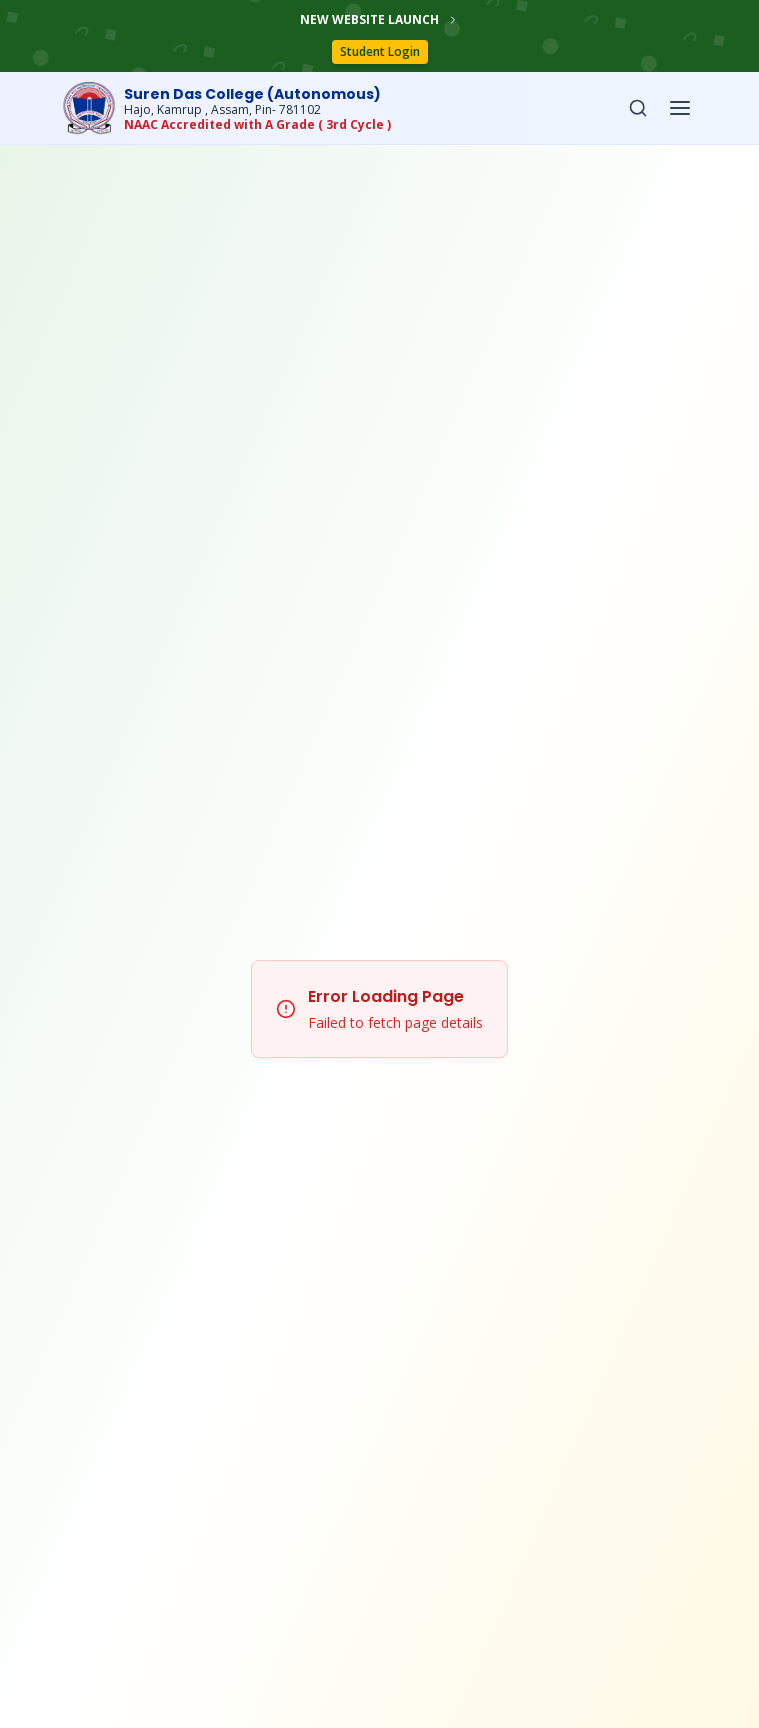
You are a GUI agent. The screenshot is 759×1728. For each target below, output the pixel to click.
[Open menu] (680, 108)
